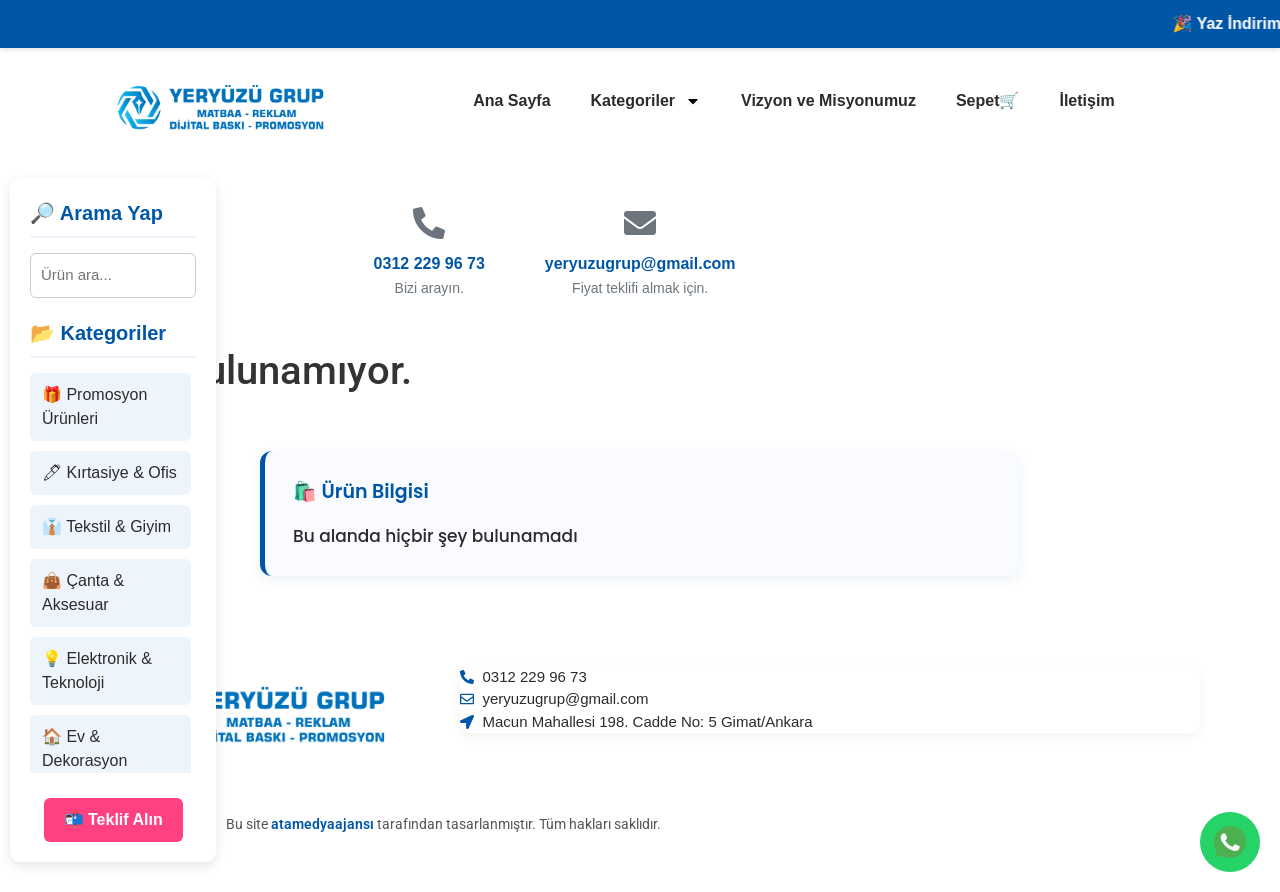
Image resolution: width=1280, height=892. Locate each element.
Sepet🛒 (988, 100)
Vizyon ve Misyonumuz (828, 100)
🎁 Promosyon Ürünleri (94, 406)
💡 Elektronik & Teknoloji (97, 670)
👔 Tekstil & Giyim (106, 526)
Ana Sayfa (511, 100)
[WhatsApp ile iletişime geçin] (1230, 842)
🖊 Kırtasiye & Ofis (109, 472)
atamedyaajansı (322, 824)
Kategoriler (646, 101)
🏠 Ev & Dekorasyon (84, 748)
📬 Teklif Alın (113, 819)
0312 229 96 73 (429, 263)
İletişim (1086, 100)
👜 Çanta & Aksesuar (83, 592)
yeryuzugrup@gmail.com (640, 263)
